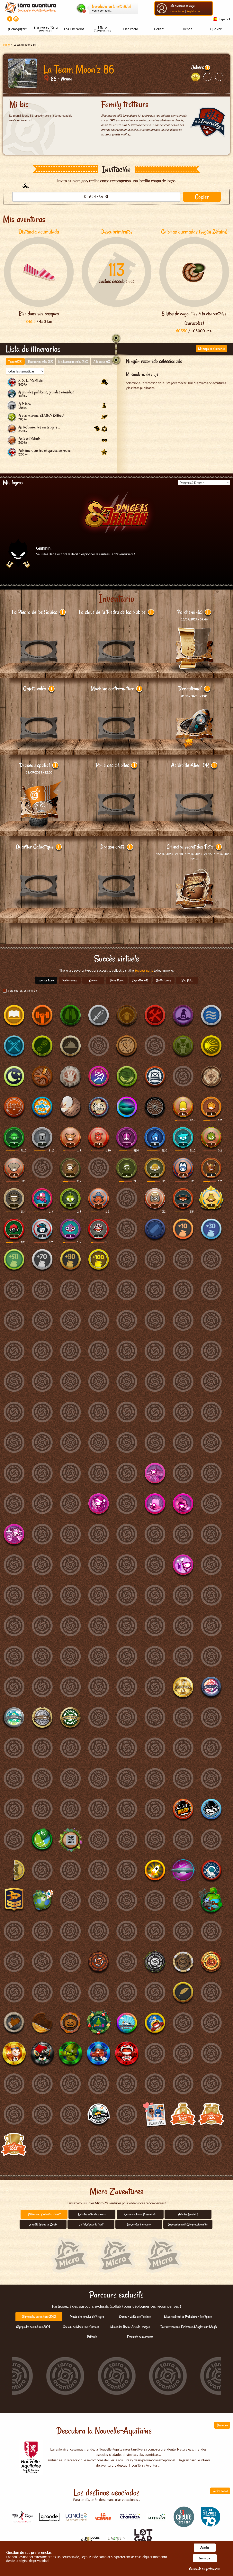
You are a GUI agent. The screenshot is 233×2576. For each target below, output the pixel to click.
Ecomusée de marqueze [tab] (140, 2336)
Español (224, 19)
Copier (202, 197)
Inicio (6, 44)
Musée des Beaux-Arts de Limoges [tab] (130, 2326)
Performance (69, 980)
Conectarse (177, 11)
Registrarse (193, 11)
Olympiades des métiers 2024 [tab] (33, 2326)
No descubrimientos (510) (73, 361)
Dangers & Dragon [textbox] (191, 482)
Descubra (222, 2425)
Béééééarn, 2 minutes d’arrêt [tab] (44, 2214)
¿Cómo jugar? (17, 29)
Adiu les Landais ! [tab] (188, 2214)
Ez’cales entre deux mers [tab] (92, 2214)
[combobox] (204, 482)
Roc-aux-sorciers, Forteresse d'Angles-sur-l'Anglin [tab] (189, 2326)
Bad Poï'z (187, 980)
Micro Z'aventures (102, 28)
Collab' (159, 29)
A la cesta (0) (101, 361)
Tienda (187, 29)
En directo (130, 29)
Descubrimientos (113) (40, 361)
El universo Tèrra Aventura (46, 28)
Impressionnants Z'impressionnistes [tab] (188, 2224)
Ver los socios (220, 2491)
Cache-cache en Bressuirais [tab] (140, 2214)
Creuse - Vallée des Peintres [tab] (135, 2316)
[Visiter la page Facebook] (9, 19)
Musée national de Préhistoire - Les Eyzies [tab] (188, 2316)
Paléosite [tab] (92, 2336)
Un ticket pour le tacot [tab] (91, 2224)
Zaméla (93, 980)
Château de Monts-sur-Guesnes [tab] (81, 2326)
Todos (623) (15, 361)
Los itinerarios (74, 29)
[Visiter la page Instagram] (16, 19)
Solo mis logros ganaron (22, 990)
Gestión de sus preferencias (204, 2568)
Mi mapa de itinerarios (211, 348)
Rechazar (204, 2558)
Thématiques (117, 980)
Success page (143, 970)
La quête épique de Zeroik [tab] (43, 2224)
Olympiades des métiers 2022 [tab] (39, 2316)
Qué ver (216, 29)
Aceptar (204, 2547)
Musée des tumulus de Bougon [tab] (87, 2316)
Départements (140, 980)
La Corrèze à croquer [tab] (139, 2224)
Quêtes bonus (163, 980)
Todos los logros (46, 980)
